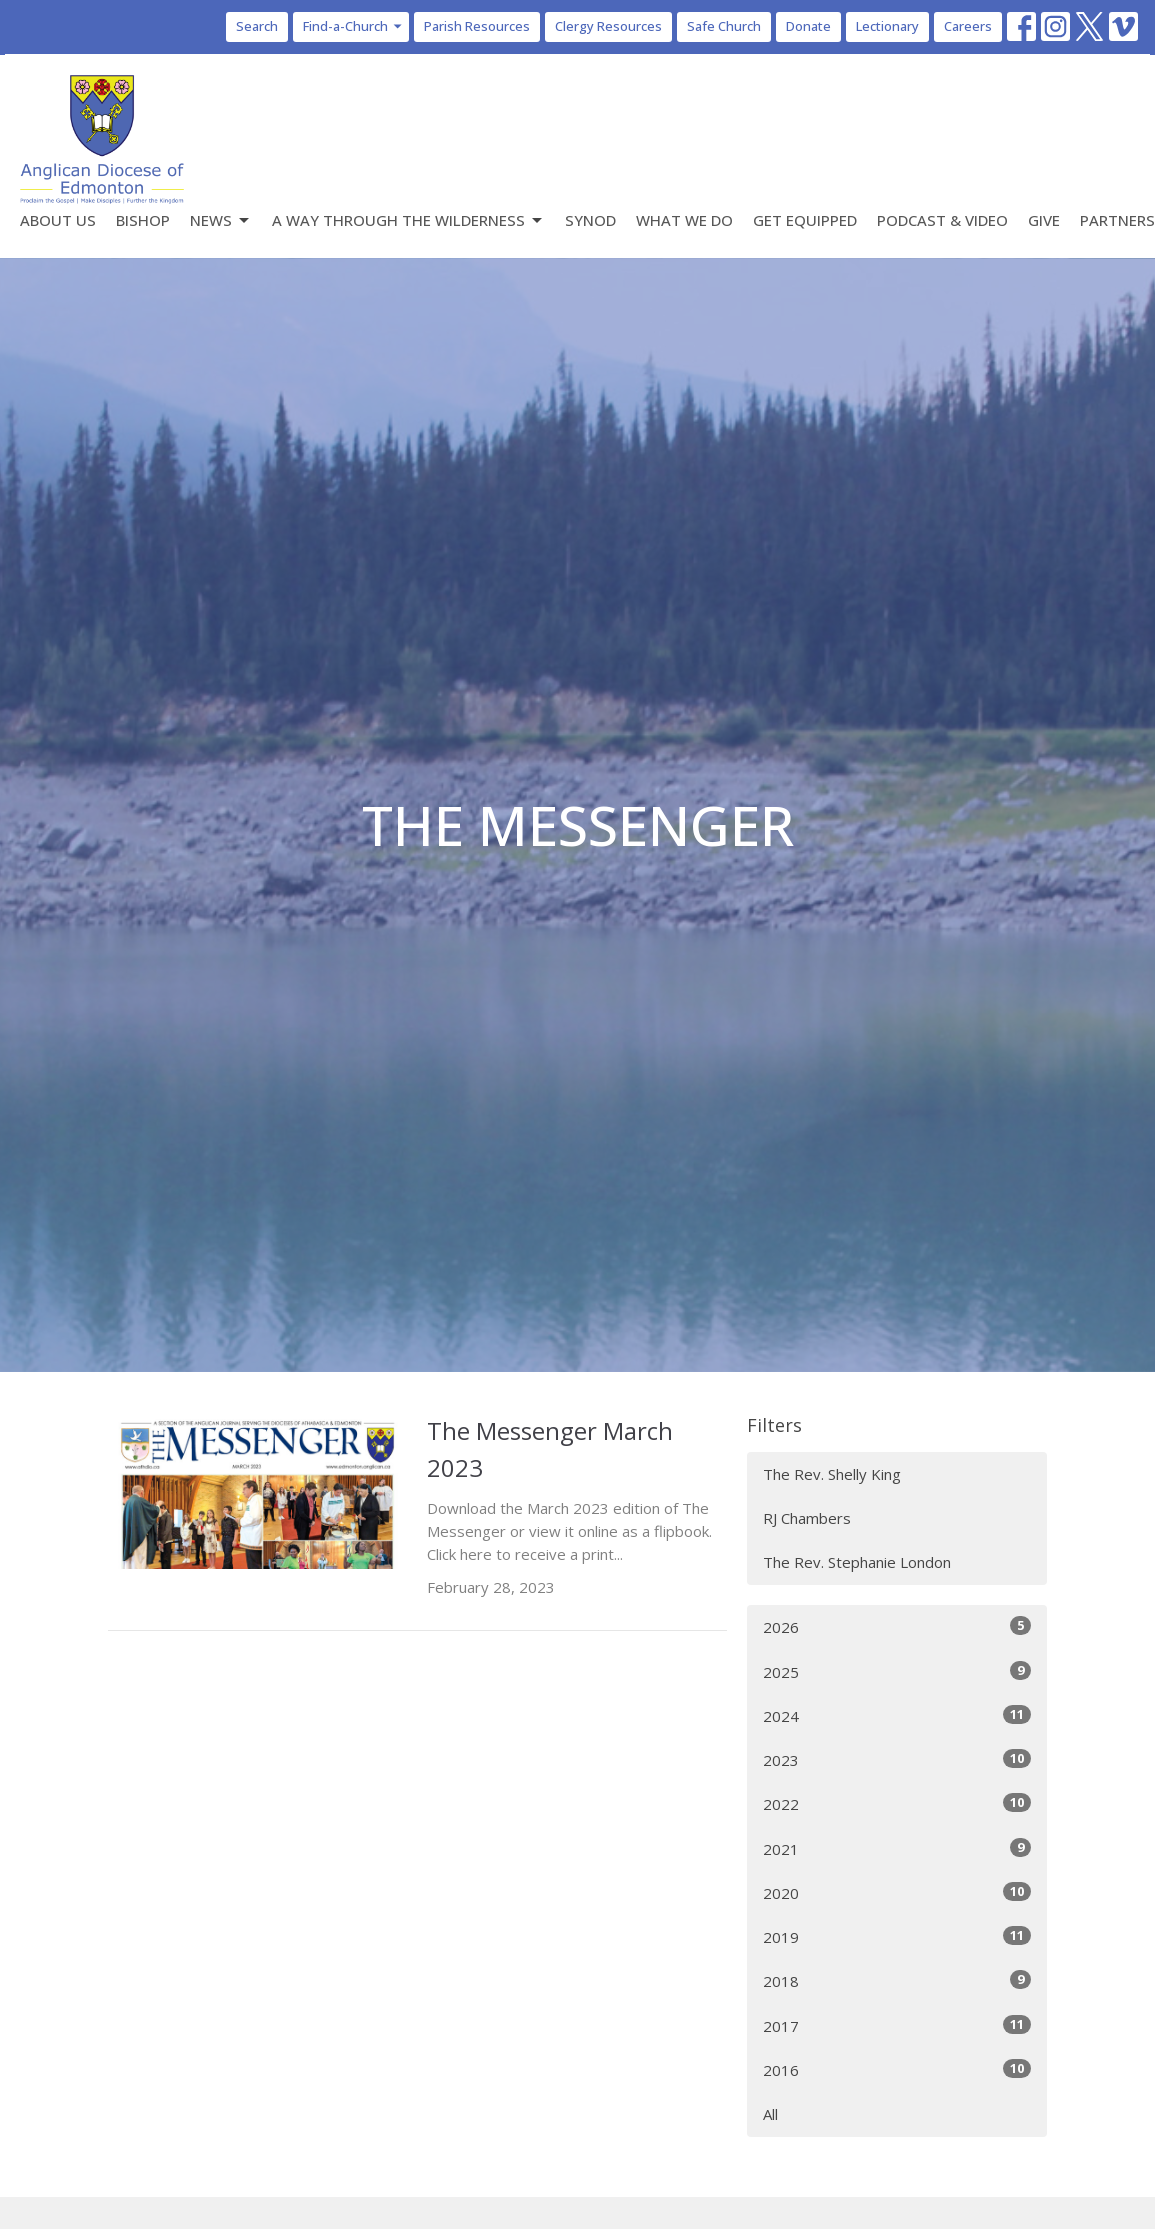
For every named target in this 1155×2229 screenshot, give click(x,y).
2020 (897, 1892)
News (221, 220)
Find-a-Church (353, 26)
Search (257, 26)
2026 (897, 1626)
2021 (897, 1848)
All (770, 2114)
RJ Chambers (807, 1518)
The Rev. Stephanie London (857, 1562)
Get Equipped (805, 220)
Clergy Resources (608, 26)
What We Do (684, 220)
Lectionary (887, 26)
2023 (897, 1759)
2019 (897, 1936)
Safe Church (724, 26)
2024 (897, 1715)
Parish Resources (477, 26)
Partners (1117, 220)
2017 (897, 2025)
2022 (897, 1803)
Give (1044, 220)
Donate (808, 26)
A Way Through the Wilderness (408, 220)
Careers (968, 26)
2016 (897, 2069)
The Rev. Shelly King (832, 1474)
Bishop (143, 220)
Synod (590, 220)
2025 (897, 1671)
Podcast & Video (942, 220)
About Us (58, 220)
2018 (897, 1980)
